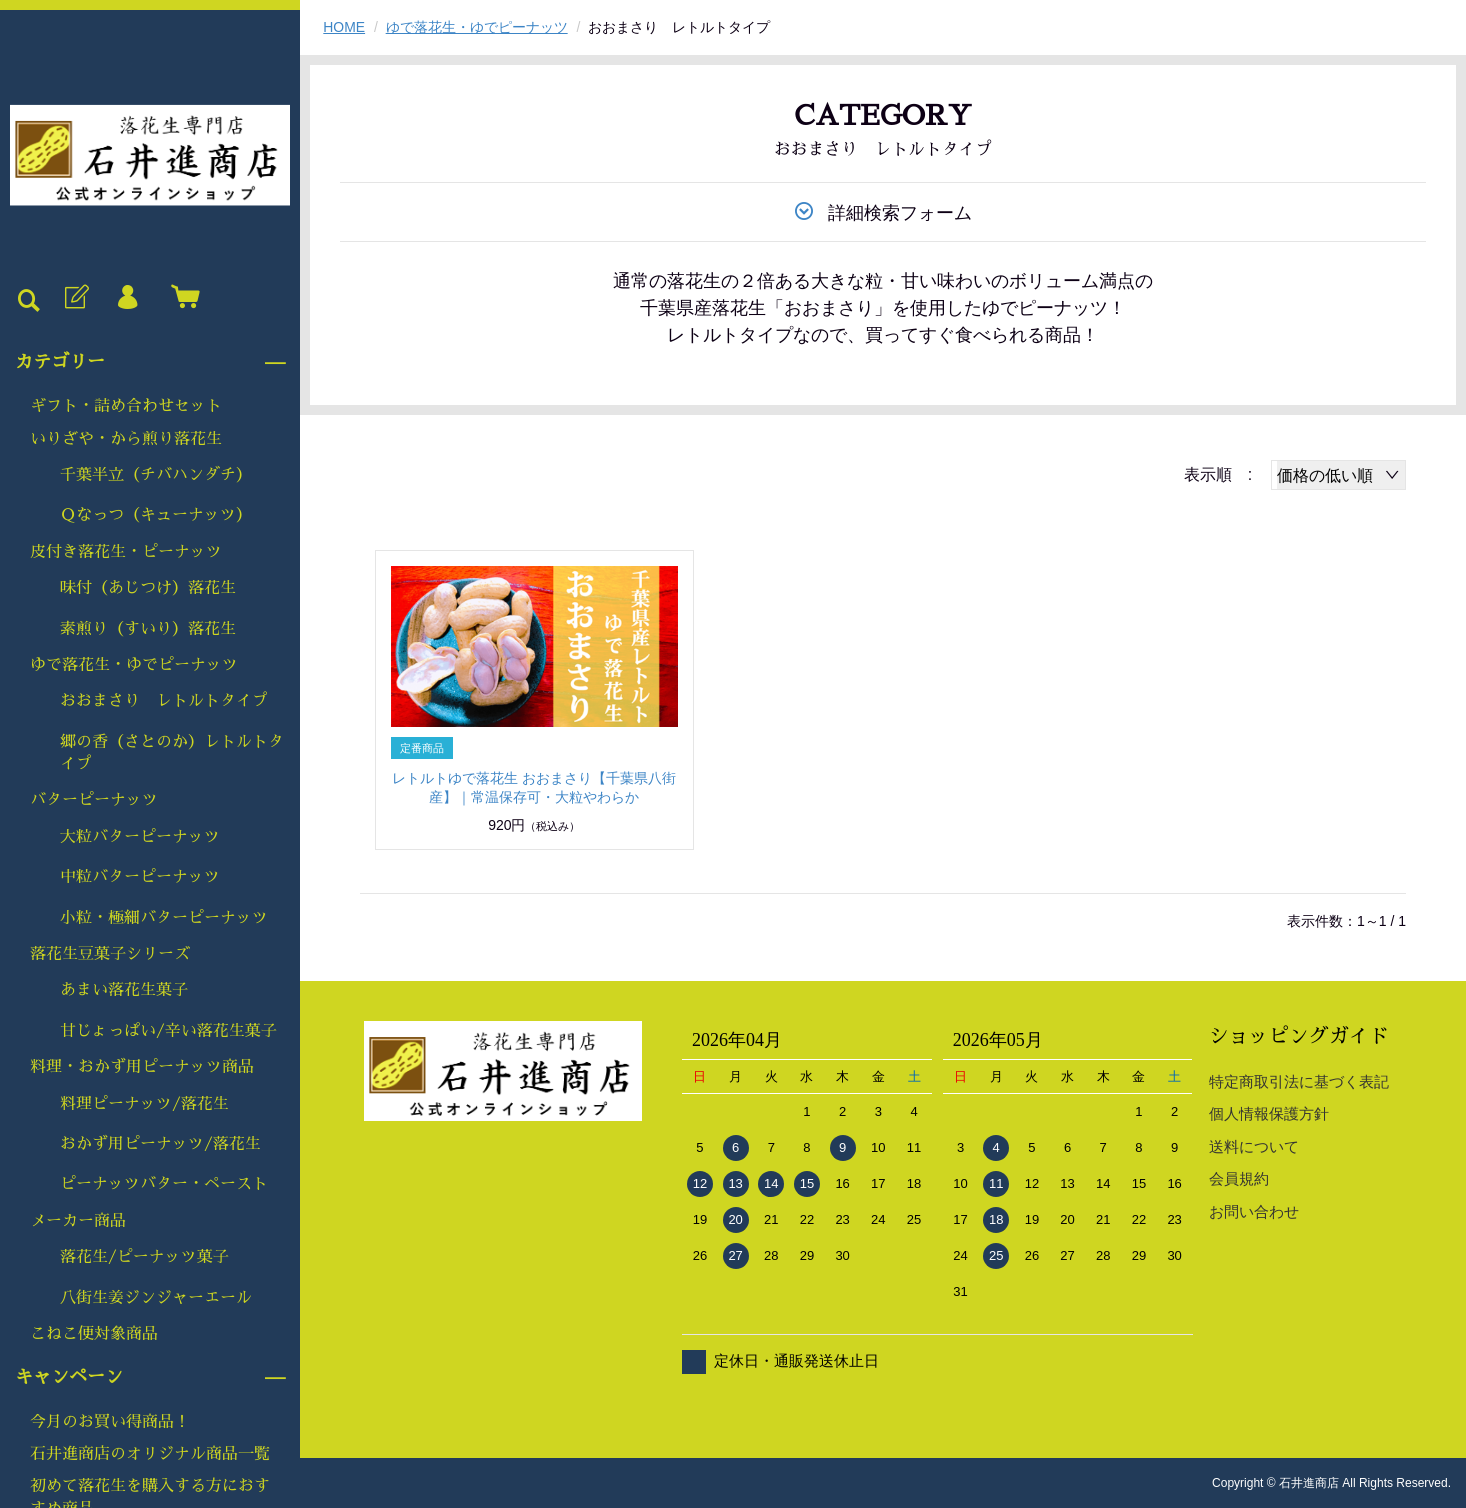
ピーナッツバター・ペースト (164, 1184)
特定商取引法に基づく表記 (1299, 1081)
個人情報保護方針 (1269, 1113)
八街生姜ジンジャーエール (156, 1298)
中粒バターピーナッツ (140, 877)
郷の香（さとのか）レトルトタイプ (172, 753)
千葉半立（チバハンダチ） (156, 475)
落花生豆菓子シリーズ (110, 954)
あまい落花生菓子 (124, 990)
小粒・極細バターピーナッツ (164, 918)
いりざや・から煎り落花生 (126, 439)
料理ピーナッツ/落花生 (144, 1104)
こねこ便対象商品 (94, 1334)
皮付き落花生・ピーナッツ (126, 552)
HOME (344, 27)
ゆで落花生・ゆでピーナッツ (134, 665)
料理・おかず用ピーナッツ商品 (142, 1067)
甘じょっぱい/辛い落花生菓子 (168, 1031)
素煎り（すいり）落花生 (148, 629)
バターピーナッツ (94, 800)
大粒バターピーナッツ (140, 837)
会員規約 (1239, 1178)
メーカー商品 (78, 1221)
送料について (1254, 1146)
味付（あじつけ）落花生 (148, 588)
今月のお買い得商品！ (110, 1422)
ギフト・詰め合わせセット (126, 406)
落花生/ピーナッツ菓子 (144, 1257)
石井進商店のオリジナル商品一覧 (150, 1454)
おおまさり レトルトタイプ (164, 701)
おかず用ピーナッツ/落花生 (160, 1144)
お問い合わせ (1254, 1211)
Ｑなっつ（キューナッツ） (156, 515)
